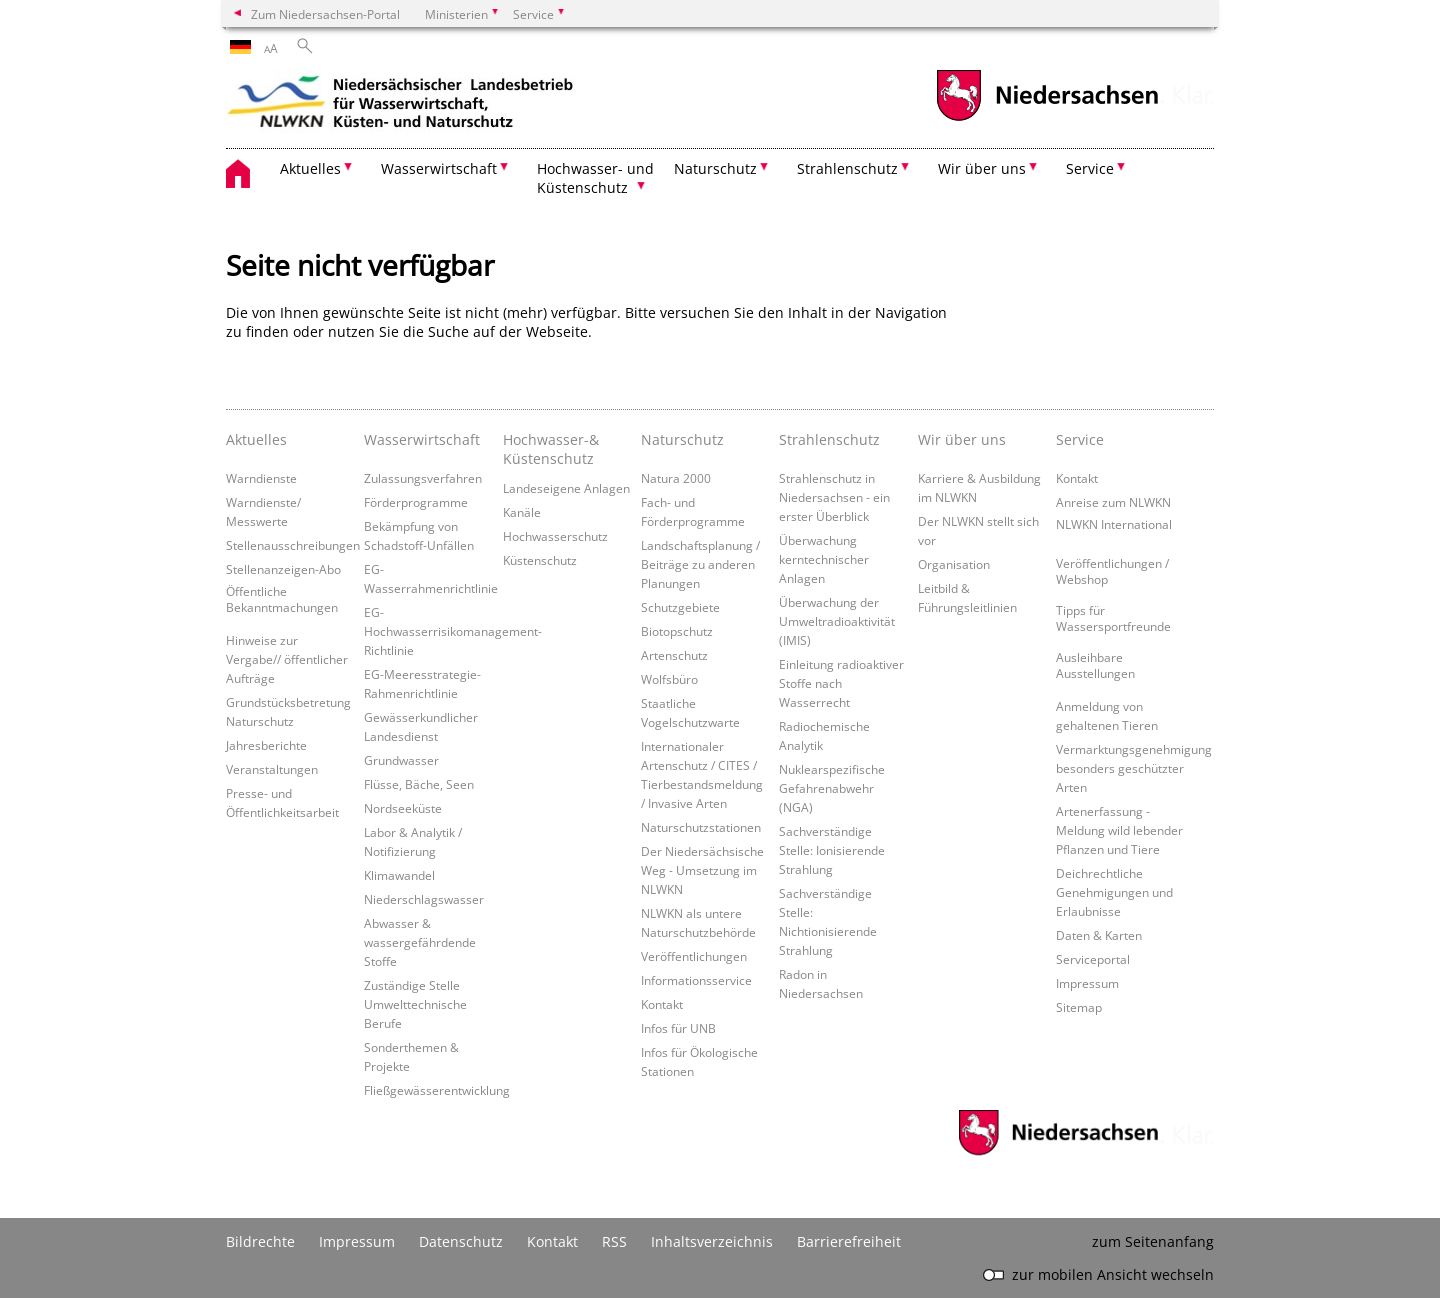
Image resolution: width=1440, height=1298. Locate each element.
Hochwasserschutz (555, 536)
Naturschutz (682, 439)
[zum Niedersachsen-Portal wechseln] (1047, 118)
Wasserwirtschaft (422, 439)
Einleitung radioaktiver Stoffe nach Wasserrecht (841, 683)
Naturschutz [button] (715, 168)
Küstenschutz (540, 560)
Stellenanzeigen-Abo (283, 569)
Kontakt (662, 1004)
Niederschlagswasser (424, 899)
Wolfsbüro (669, 679)
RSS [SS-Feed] (614, 1241)
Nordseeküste (403, 808)
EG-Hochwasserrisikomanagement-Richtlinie (453, 631)
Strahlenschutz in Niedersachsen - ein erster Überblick (834, 497)
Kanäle (522, 512)
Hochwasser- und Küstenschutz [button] (595, 178)
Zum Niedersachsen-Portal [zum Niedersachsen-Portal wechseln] (325, 14)
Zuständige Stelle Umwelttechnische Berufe (415, 1004)
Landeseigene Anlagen (566, 488)
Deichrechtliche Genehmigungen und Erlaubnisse (1114, 892)
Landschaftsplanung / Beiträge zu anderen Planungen (700, 564)
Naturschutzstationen (701, 827)
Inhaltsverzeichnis (712, 1241)
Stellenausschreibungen (293, 545)
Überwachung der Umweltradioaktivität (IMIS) (837, 621)
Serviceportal (1093, 959)
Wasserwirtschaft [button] (439, 168)
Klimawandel (399, 875)
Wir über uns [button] (982, 168)
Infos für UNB (678, 1028)
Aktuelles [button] (310, 168)
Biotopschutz (677, 631)
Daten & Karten (1099, 935)
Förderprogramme (416, 502)
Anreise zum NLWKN (1113, 502)
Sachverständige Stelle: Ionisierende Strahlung (832, 850)
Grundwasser (401, 760)
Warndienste (261, 478)
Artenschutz (674, 655)
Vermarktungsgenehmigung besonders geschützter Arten (1134, 768)
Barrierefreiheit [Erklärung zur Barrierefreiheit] (849, 1241)
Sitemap (1079, 1007)
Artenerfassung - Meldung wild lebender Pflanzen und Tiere (1119, 830)
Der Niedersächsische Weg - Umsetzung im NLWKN (702, 870)
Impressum (1087, 983)
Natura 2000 (676, 478)
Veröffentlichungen (694, 956)
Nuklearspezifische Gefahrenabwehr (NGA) (832, 788)
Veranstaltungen (272, 769)
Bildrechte (260, 1241)
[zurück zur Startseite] (401, 105)
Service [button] (1090, 168)
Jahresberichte (266, 745)
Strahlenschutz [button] (847, 168)
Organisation (954, 564)
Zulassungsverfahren (423, 478)
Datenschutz (461, 1241)
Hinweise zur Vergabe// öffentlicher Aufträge (287, 659)
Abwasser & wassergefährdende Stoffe (420, 942)
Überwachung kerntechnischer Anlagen (824, 559)
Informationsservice (696, 980)
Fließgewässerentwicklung (437, 1090)
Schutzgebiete (680, 607)
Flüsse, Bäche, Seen (419, 784)
